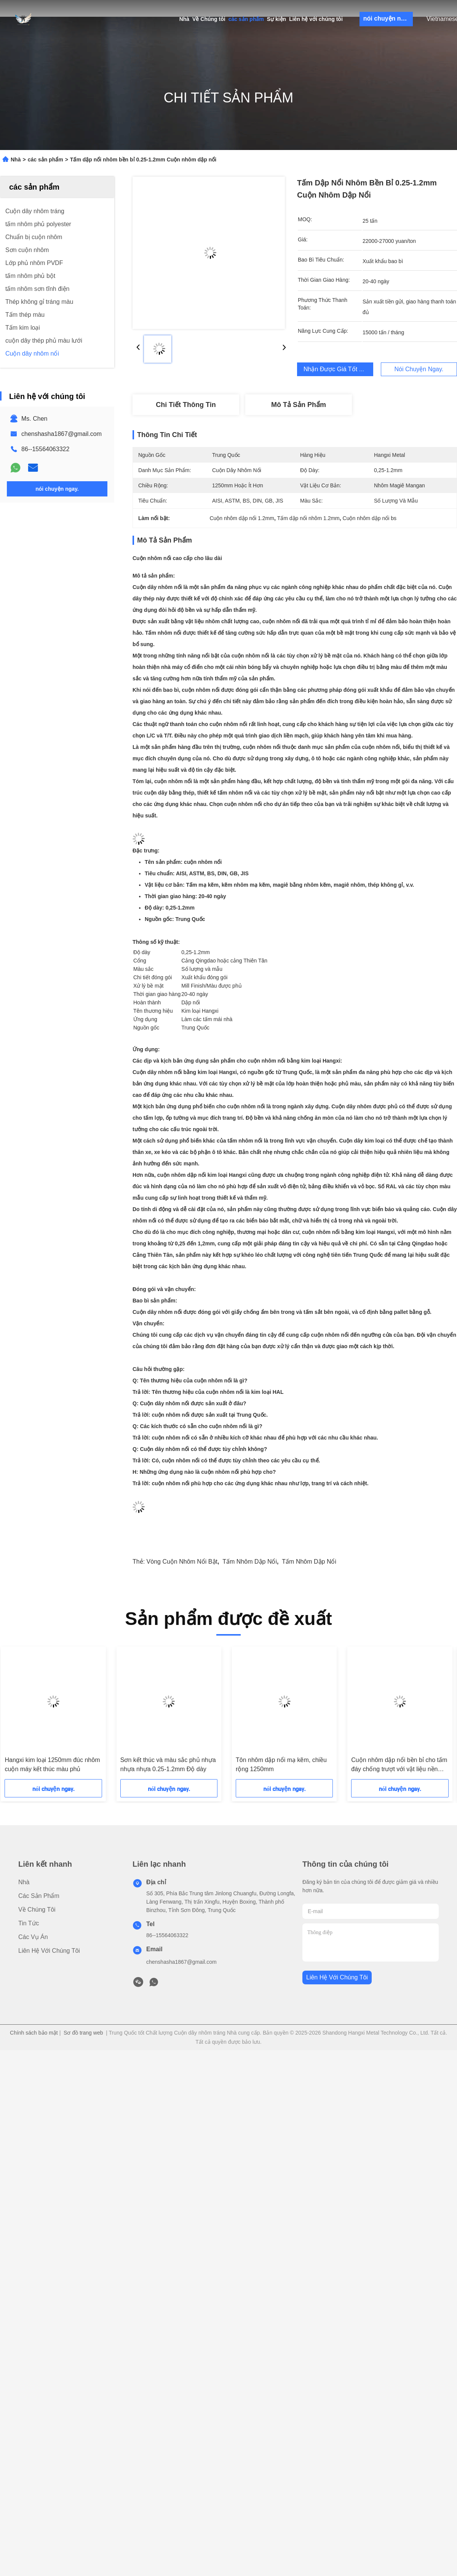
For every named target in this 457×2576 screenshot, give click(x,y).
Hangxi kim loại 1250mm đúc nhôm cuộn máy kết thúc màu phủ (52, 1764)
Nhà (184, 19)
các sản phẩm (246, 19)
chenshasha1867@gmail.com (61, 434)
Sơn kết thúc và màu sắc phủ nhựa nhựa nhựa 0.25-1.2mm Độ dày (168, 1764)
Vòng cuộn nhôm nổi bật (182, 1561)
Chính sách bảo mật (34, 2033)
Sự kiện (276, 19)
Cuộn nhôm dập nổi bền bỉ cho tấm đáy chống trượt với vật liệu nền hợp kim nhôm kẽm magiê (399, 1765)
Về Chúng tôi (208, 19)
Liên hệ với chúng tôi (316, 19)
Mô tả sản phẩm (298, 405)
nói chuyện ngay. (388, 18)
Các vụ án (33, 1937)
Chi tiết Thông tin (186, 405)
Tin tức (28, 1923)
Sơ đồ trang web (83, 2033)
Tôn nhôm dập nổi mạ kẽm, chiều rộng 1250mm (281, 1764)
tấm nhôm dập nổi (249, 1561)
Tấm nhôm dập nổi (309, 1561)
